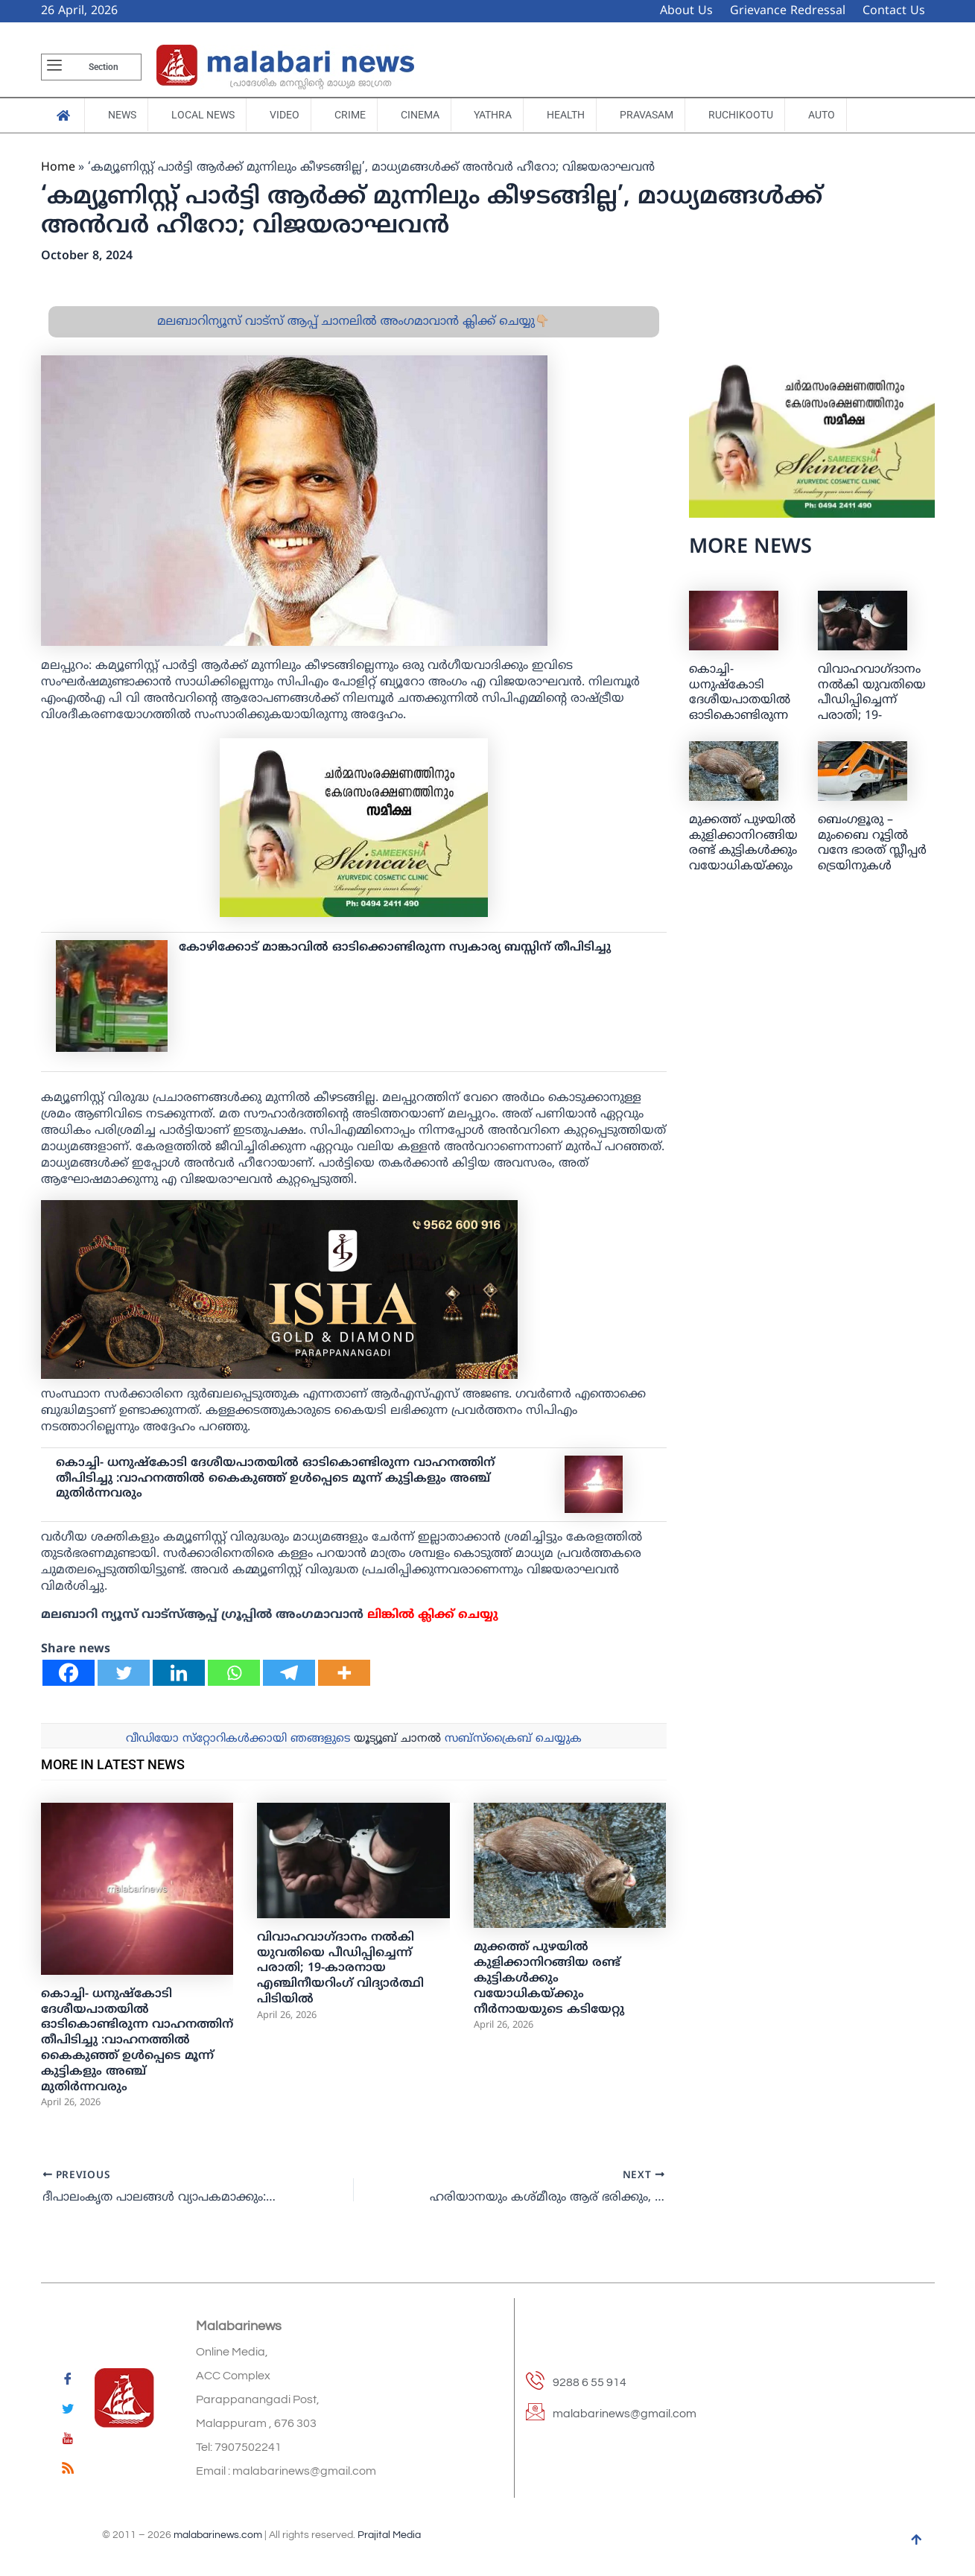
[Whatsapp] (234, 1673)
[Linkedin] (179, 1673)
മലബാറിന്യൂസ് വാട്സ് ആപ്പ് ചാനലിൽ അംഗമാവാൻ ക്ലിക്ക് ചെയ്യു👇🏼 (353, 321)
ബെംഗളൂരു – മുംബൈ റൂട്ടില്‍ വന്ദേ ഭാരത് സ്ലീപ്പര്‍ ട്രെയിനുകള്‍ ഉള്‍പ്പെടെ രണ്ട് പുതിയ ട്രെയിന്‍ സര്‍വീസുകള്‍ (872, 867)
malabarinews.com (218, 2536)
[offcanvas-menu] (54, 67)
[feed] (68, 2471)
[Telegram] (289, 1673)
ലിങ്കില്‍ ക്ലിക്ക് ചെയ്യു (432, 1615)
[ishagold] (279, 1289)
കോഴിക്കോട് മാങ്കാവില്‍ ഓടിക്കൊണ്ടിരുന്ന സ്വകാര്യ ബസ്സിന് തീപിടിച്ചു (395, 947)
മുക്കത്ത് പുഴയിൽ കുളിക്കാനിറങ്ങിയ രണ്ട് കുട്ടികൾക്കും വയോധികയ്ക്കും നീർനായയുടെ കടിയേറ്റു (549, 1978)
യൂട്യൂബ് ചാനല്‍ (397, 1739)
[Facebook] (68, 1673)
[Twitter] (124, 1673)
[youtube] (68, 2441)
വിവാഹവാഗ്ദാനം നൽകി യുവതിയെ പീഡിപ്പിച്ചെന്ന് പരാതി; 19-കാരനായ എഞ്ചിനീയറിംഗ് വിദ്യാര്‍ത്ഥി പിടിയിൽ (340, 1968)
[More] (344, 1673)
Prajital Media (389, 2536)
